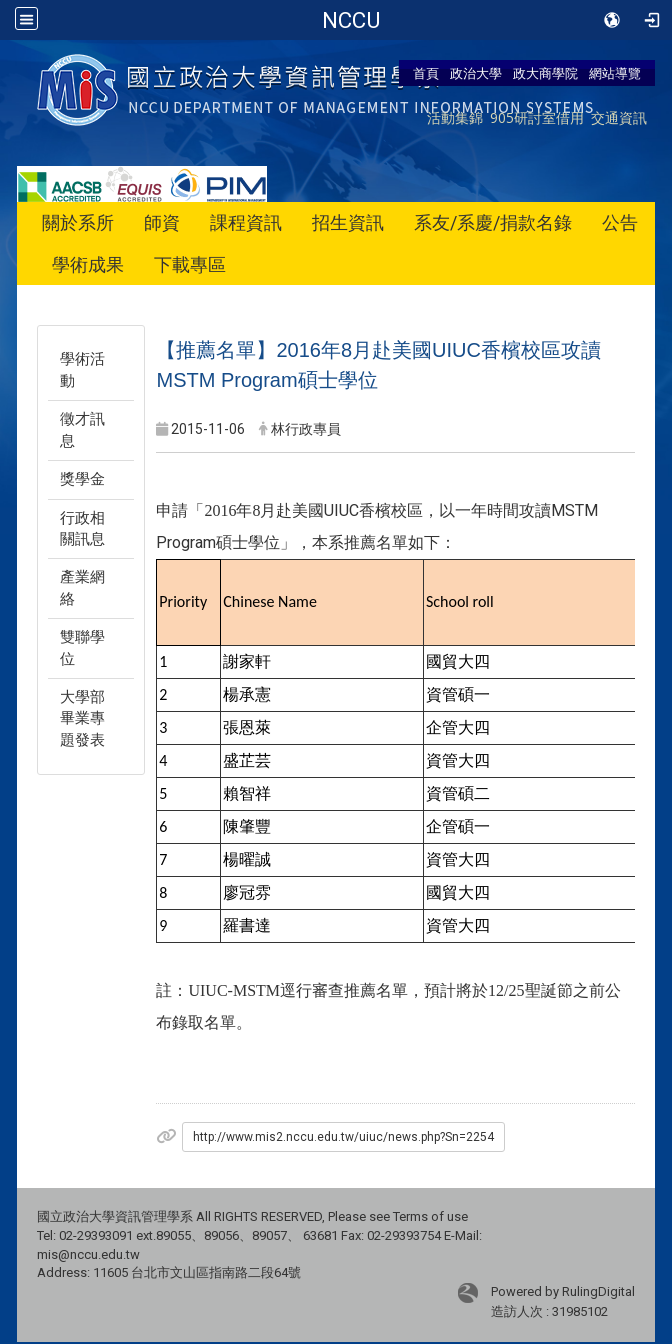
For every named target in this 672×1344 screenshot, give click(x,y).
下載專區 (190, 264)
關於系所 (78, 222)
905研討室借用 (537, 117)
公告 (620, 222)
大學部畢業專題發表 (82, 718)
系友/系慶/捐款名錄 (493, 222)
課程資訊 (246, 222)
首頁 (426, 73)
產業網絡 (82, 587)
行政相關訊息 (82, 528)
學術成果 (88, 264)
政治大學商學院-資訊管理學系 (351, 20)
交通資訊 (619, 117)
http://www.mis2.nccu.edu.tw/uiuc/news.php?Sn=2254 (343, 1137)
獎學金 (82, 479)
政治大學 (476, 73)
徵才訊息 (82, 429)
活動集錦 (455, 117)
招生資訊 (348, 222)
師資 (162, 222)
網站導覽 (615, 73)
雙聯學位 (82, 647)
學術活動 (82, 369)
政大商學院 (545, 73)
